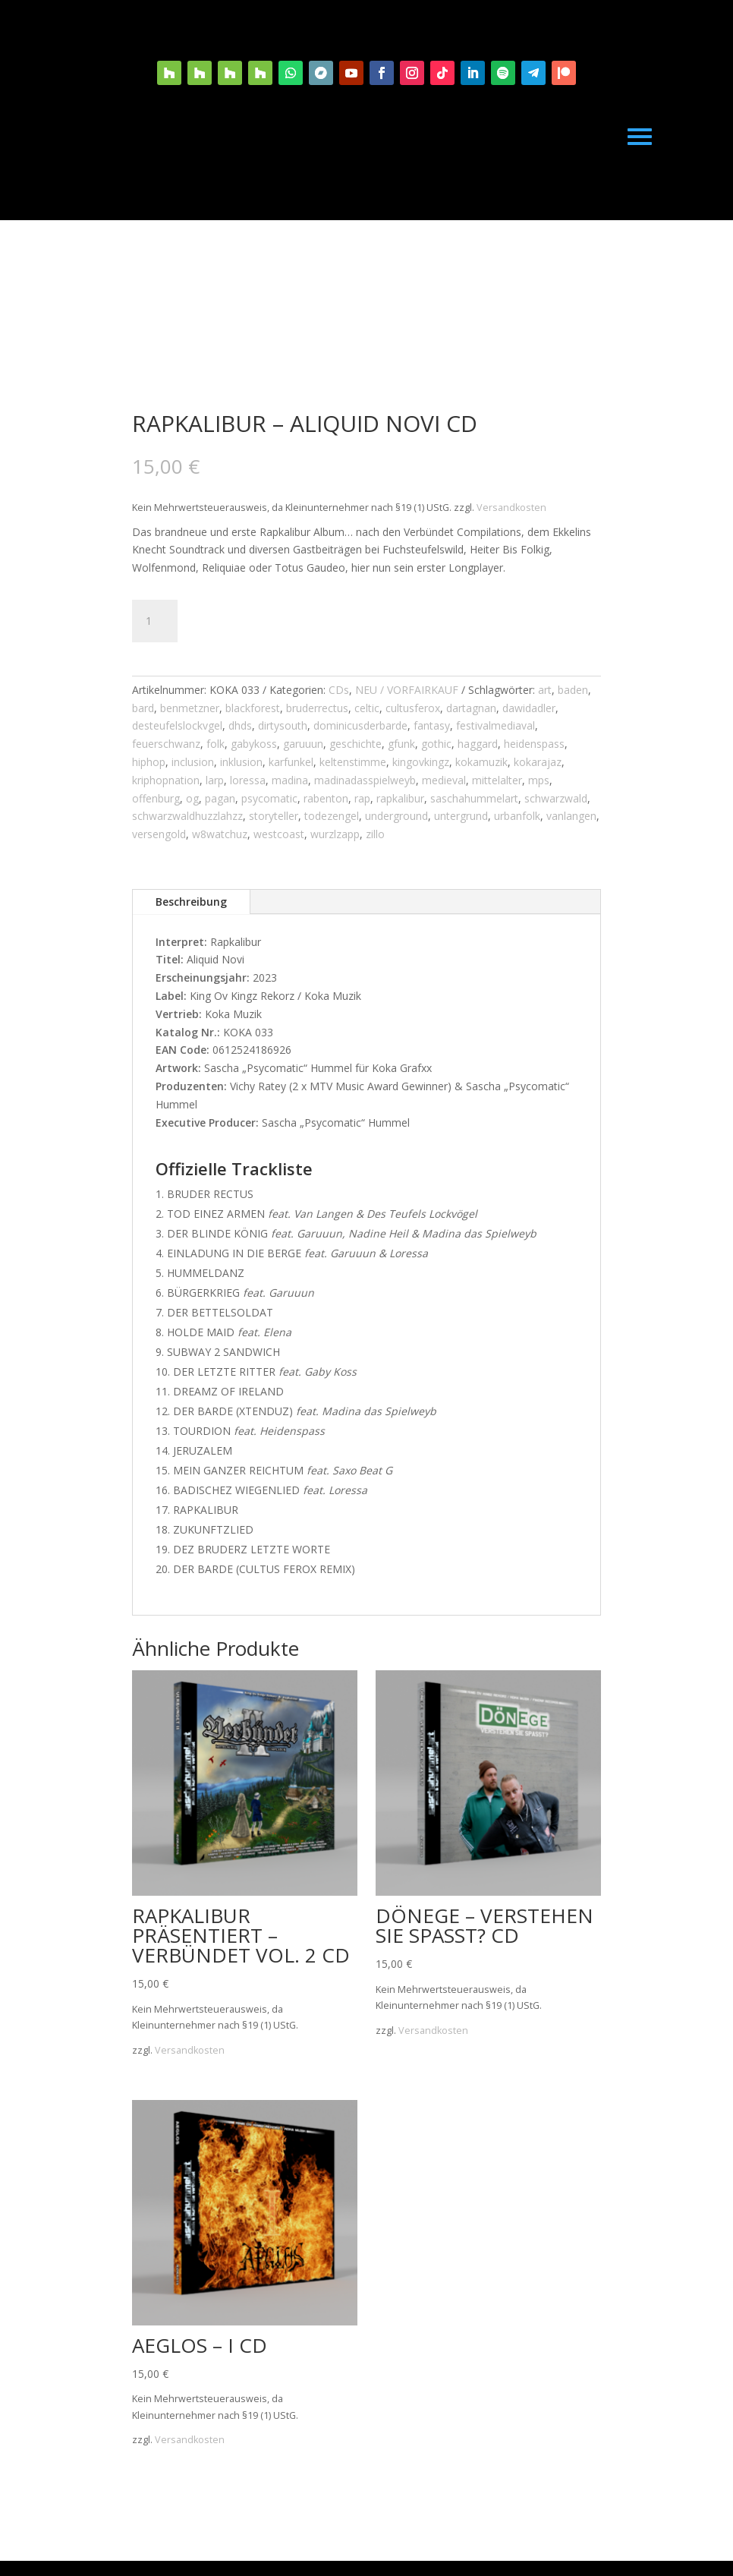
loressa (248, 780)
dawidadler (528, 708)
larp (215, 780)
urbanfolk (517, 816)
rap (362, 798)
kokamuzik (481, 762)
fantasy (432, 725)
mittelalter (497, 780)
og (192, 798)
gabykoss (254, 743)
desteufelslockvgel (177, 725)
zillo (375, 834)
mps (538, 780)
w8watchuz (219, 834)
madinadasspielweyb (365, 780)
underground (396, 816)
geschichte (355, 743)
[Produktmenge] (155, 621)
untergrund (461, 816)
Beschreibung (191, 901)
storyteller (273, 816)
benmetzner (189, 708)
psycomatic (269, 798)
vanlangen (571, 816)
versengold (159, 834)
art (545, 690)
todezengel (331, 816)
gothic (436, 743)
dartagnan (471, 708)
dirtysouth (282, 725)
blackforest (252, 708)
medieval (444, 780)
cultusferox (412, 708)
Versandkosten (511, 507)
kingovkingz (420, 762)
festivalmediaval (495, 725)
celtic (366, 708)
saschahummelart (474, 798)
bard (143, 708)
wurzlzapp (335, 834)
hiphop (148, 762)
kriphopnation (166, 780)
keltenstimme (352, 762)
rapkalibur (400, 798)
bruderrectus (317, 708)
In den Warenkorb (277, 620)
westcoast (278, 834)
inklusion (241, 762)
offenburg (156, 798)
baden (573, 690)
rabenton (326, 798)
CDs (339, 690)
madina (290, 780)
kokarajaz (538, 762)
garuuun (303, 743)
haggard (478, 743)
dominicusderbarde (360, 725)
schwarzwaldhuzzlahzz (187, 816)
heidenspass (534, 743)
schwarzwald (555, 798)
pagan (220, 798)
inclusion (192, 762)
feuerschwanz (166, 743)
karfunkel (291, 762)
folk (215, 743)
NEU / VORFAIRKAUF (406, 690)
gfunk (401, 743)
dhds (240, 725)
